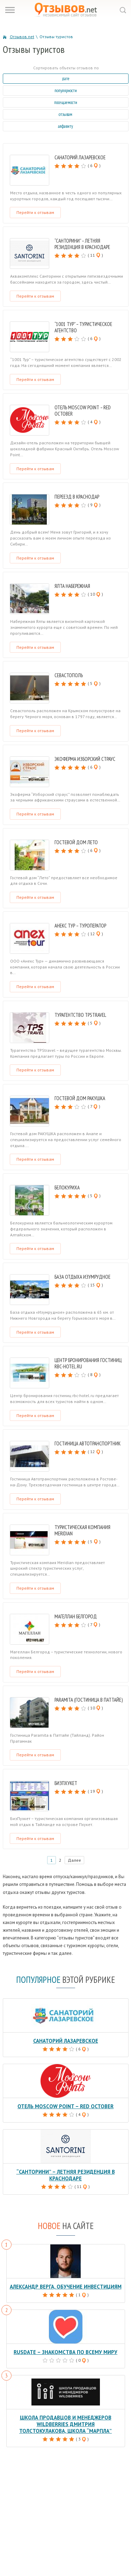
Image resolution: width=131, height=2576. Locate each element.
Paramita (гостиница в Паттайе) (88, 1699)
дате (66, 79)
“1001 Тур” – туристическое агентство (83, 327)
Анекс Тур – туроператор (80, 925)
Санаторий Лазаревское (79, 157)
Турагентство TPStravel (80, 1015)
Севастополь (68, 675)
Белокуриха (67, 1187)
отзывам (65, 114)
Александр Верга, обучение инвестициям (66, 2286)
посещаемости (65, 102)
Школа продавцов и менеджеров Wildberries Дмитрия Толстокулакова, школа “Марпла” (65, 2424)
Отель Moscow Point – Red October (82, 410)
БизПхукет (65, 1783)
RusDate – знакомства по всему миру (65, 2352)
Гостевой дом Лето (76, 842)
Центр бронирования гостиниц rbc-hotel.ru (88, 1363)
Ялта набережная (72, 586)
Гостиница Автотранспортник (87, 1443)
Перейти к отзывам (35, 212)
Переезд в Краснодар (76, 496)
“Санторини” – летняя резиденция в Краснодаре (82, 243)
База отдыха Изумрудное (82, 1276)
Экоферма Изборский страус (84, 759)
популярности (65, 90)
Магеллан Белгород (75, 1616)
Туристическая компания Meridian (82, 1530)
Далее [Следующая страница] (74, 1860)
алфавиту (65, 126)
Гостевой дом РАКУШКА (79, 1098)
